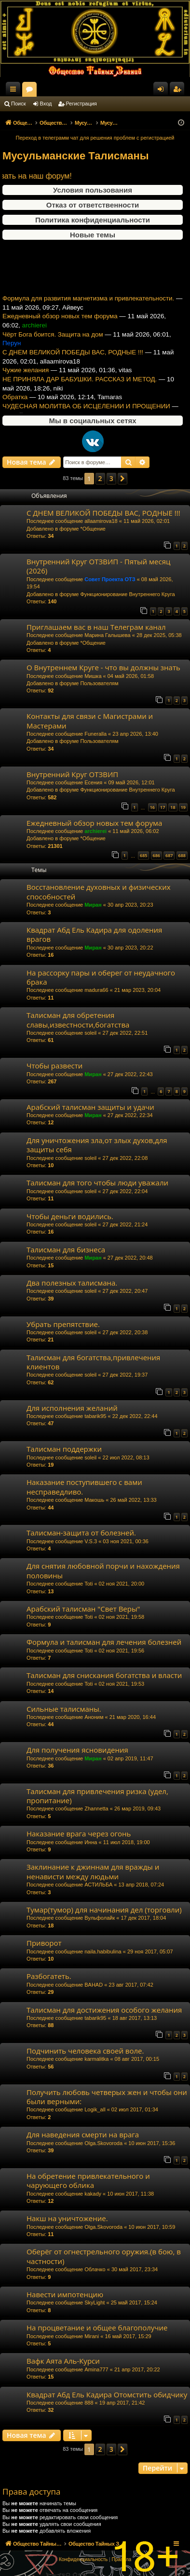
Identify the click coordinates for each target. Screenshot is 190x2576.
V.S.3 (90, 1541)
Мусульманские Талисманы (75, 156)
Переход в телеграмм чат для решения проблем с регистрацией (95, 138)
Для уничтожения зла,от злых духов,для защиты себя (97, 1144)
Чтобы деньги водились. (70, 1216)
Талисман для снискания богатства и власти (104, 1675)
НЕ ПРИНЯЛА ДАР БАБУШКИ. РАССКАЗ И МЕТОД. (79, 393)
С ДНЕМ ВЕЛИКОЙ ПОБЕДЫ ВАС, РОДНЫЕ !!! (72, 366)
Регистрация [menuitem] (179, 91)
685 (143, 855)
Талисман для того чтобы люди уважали (97, 1182)
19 (183, 807)
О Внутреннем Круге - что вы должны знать (103, 667)
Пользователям (99, 683)
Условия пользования (92, 190)
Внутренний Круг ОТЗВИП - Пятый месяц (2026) (98, 566)
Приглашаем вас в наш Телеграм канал (96, 627)
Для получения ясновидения (77, 1750)
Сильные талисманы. (64, 1709)
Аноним (93, 1717)
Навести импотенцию (65, 2294)
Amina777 (96, 2369)
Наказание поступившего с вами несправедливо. (84, 1486)
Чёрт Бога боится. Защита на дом (52, 348)
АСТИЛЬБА (98, 1884)
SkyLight (94, 2302)
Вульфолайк (99, 1918)
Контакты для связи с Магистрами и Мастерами (90, 720)
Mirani (91, 2336)
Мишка (92, 676)
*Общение (93, 529)
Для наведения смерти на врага (83, 2134)
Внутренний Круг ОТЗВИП (72, 774)
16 (152, 807)
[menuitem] (83, 2559)
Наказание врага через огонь (79, 1833)
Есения (93, 782)
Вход (46, 103)
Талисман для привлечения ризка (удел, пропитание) (97, 1795)
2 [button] (100, 478)
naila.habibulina (102, 1951)
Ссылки (15, 91)
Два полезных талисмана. (72, 1283)
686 (156, 855)
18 (172, 807)
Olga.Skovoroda (103, 2143)
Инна (90, 1842)
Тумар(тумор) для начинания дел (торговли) (104, 1909)
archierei (95, 831)
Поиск (18, 103)
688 (182, 855)
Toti (88, 1584)
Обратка (14, 411)
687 (169, 855)
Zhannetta (96, 1808)
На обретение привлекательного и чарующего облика (88, 2180)
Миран (92, 905)
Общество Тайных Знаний (63, 89)
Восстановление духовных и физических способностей (99, 891)
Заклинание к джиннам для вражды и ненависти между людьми (93, 1871)
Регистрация (81, 103)
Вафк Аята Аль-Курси (63, 2361)
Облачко (94, 2269)
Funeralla (95, 734)
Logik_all (94, 2109)
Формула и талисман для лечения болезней (104, 1642)
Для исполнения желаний (72, 1408)
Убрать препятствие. (63, 1324)
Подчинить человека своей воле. (85, 2051)
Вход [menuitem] (163, 91)
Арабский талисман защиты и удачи (90, 1107)
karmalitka (96, 2059)
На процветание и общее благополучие (97, 2327)
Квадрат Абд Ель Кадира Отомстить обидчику (107, 2394)
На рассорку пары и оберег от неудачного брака (101, 977)
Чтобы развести (54, 1065)
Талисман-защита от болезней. (81, 1532)
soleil (90, 1033)
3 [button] (111, 478)
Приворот (44, 1943)
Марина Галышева (107, 635)
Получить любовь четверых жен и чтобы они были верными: (107, 2096)
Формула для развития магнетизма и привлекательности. (88, 312)
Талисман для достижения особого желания (104, 2010)
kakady (92, 2194)
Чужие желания (25, 384)
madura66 (96, 990)
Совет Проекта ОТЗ (109, 579)
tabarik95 (95, 1416)
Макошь (94, 1500)
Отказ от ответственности (92, 205)
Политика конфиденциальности (92, 220)
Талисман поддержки (64, 1449)
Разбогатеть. (49, 1976)
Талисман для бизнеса (66, 1249)
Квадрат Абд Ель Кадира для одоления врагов (94, 934)
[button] (122, 478)
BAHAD (93, 1985)
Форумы (115, 91)
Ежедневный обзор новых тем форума (60, 330)
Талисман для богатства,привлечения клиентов (93, 1362)
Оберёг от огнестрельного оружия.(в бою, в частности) (104, 2256)
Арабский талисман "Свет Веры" (83, 1608)
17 (162, 807)
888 (88, 2403)
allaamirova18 (100, 521)
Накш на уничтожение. (67, 2218)
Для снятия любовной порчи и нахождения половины (103, 1570)
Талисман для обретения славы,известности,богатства (78, 1019)
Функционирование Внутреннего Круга (127, 594)
